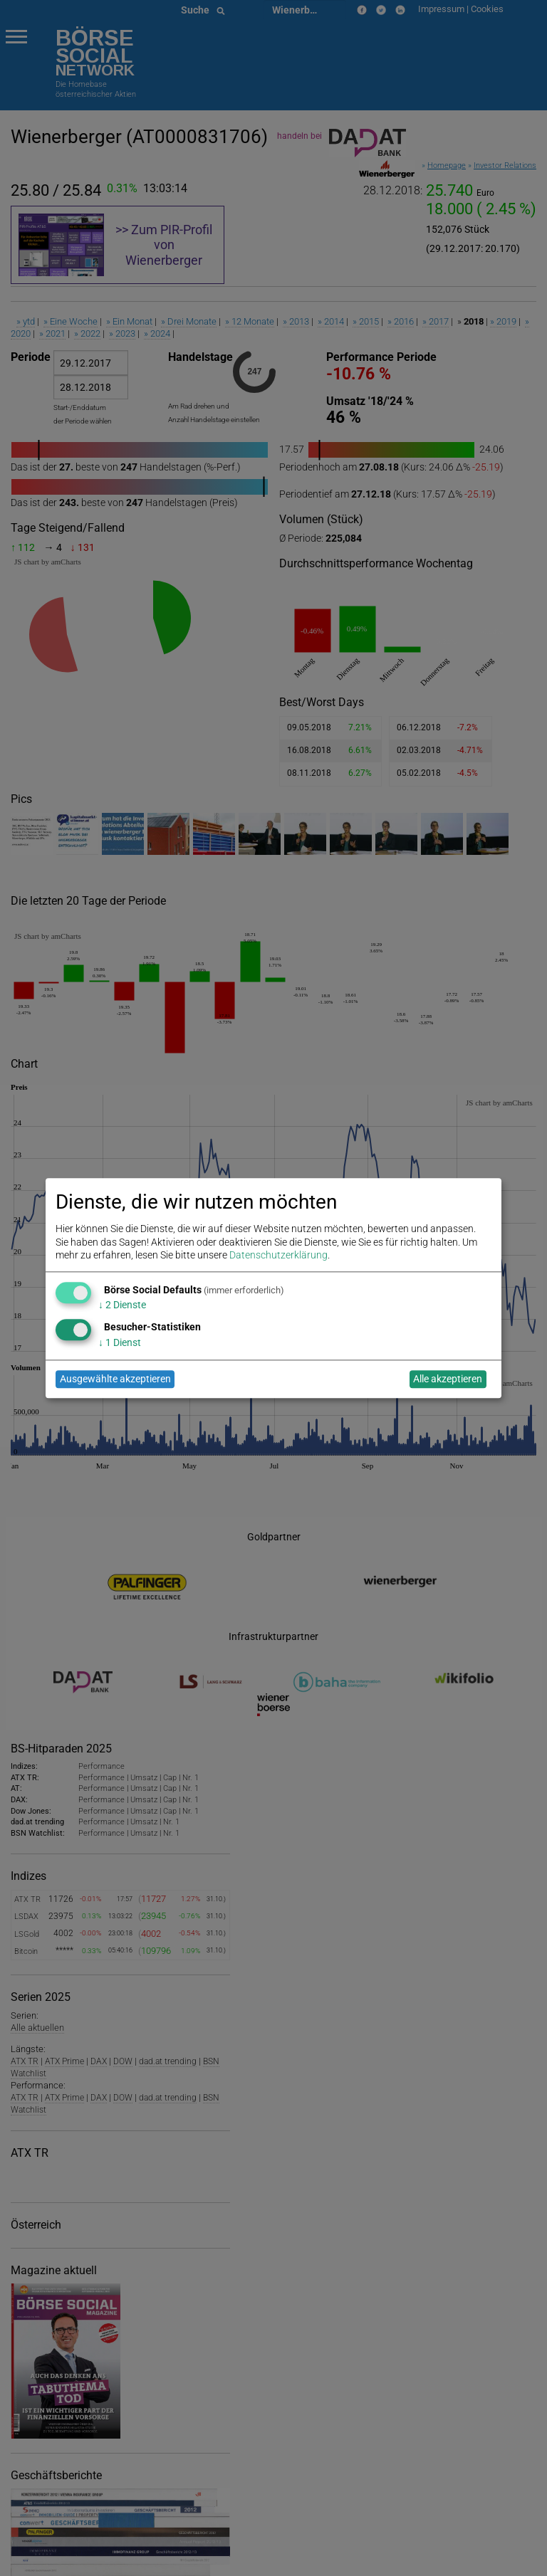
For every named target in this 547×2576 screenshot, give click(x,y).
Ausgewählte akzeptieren (115, 1379)
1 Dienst (119, 1342)
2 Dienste (122, 1305)
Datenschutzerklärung (278, 1255)
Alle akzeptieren (447, 1379)
